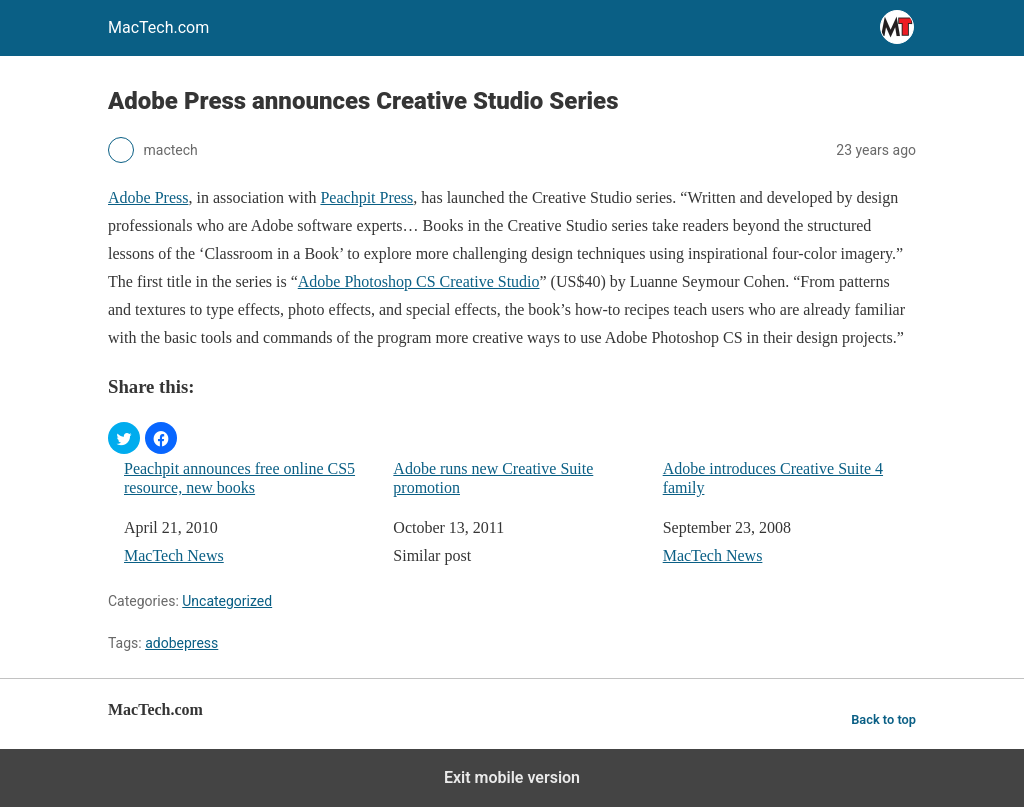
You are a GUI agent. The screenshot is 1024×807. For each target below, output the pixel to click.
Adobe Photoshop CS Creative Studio (419, 281)
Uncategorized (227, 601)
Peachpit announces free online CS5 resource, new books (239, 478)
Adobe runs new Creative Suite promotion (493, 478)
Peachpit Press (366, 197)
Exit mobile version (512, 777)
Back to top (883, 719)
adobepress (181, 643)
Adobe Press (148, 197)
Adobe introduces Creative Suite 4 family (773, 478)
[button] (124, 438)
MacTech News (174, 555)
